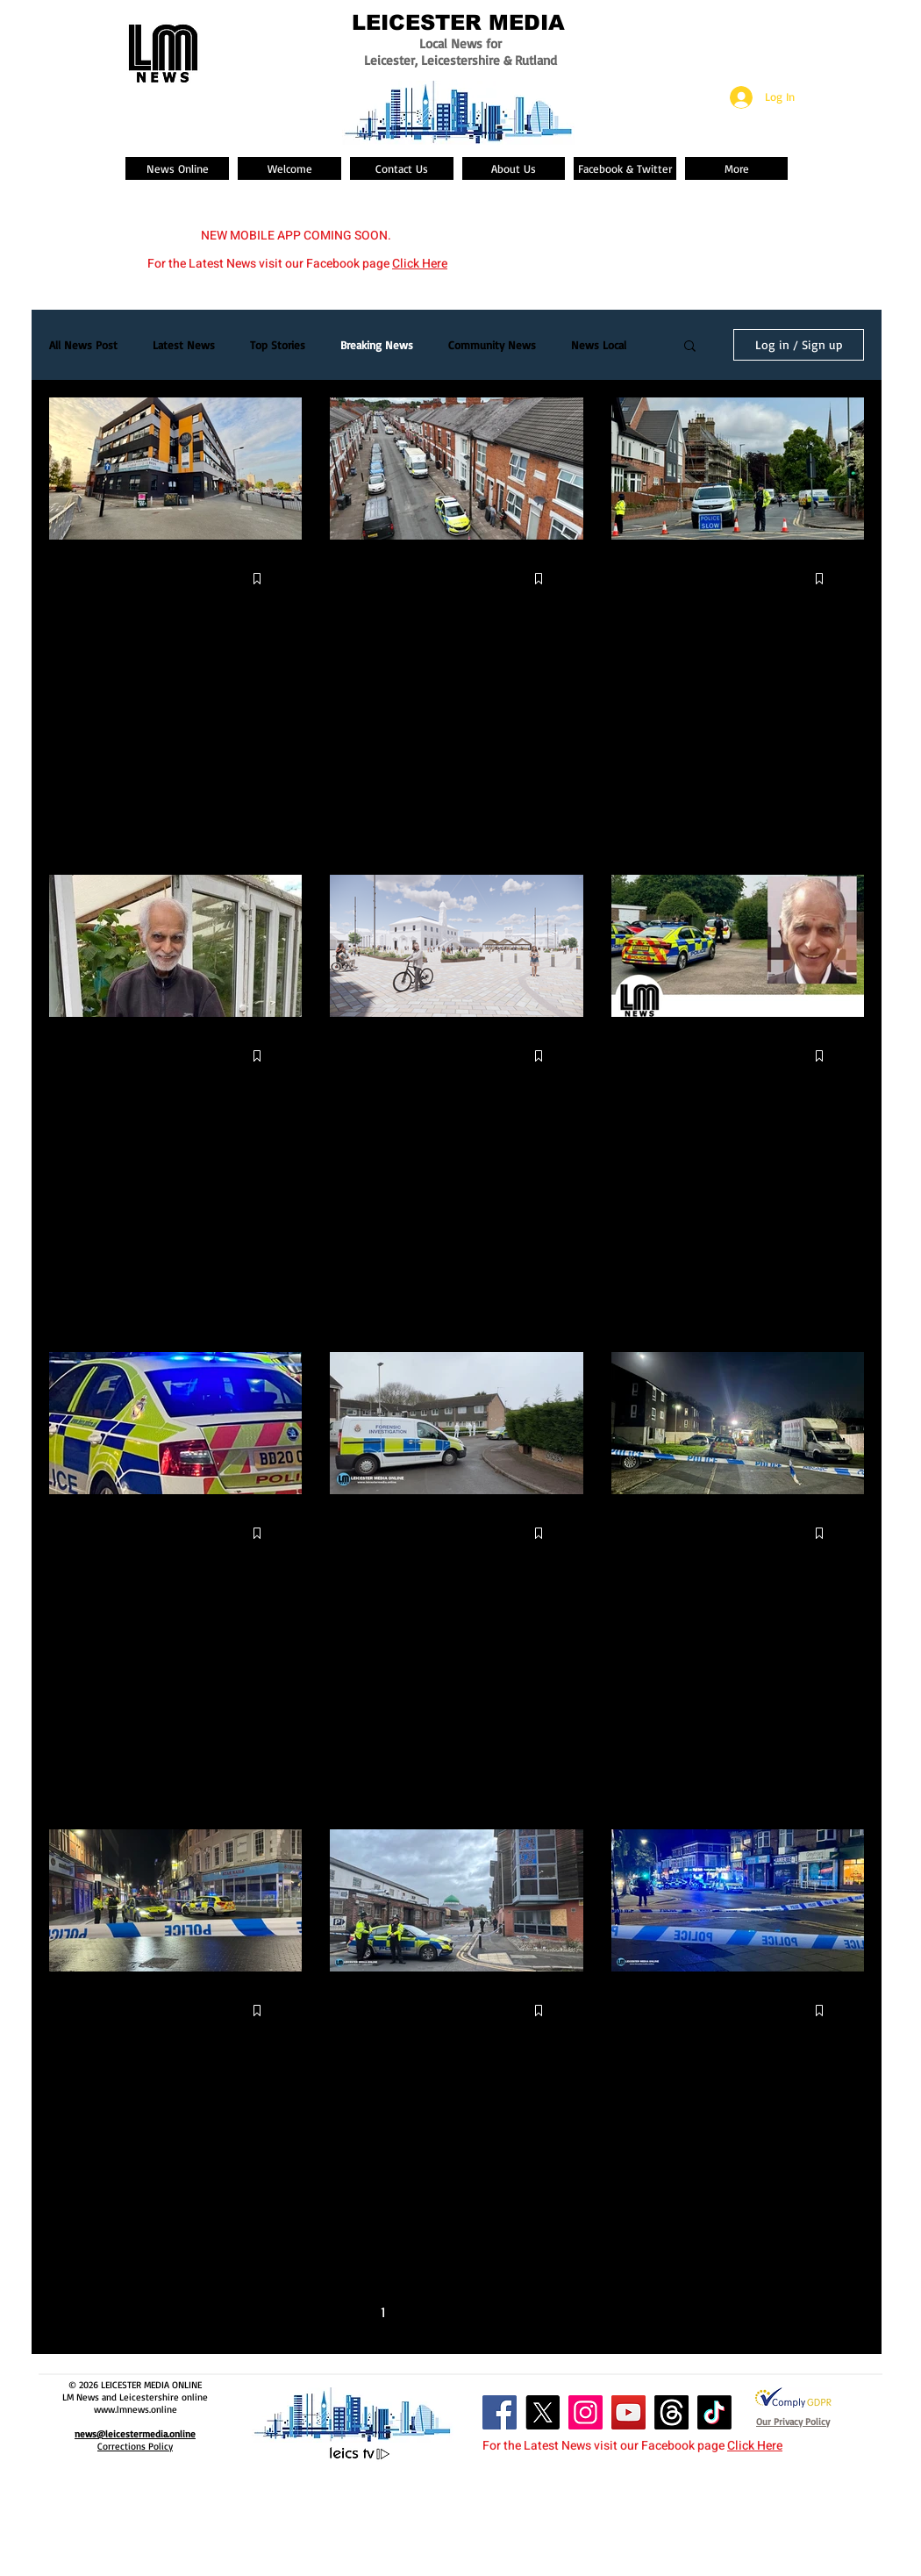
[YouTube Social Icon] (628, 2412)
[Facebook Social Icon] (499, 2412)
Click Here (419, 263)
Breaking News (376, 345)
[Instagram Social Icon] (585, 2412)
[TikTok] (714, 2412)
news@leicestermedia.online (135, 2434)
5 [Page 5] (530, 2312)
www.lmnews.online (135, 2409)
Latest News (184, 345)
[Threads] (671, 2412)
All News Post (83, 345)
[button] (690, 347)
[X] (542, 2412)
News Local (598, 345)
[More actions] (278, 579)
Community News (492, 345)
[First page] (309, 2312)
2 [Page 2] (420, 2312)
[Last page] (604, 2312)
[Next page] (567, 2312)
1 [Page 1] (383, 2312)
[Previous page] (346, 2312)
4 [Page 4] (493, 2312)
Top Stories (277, 345)
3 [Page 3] (456, 2312)
